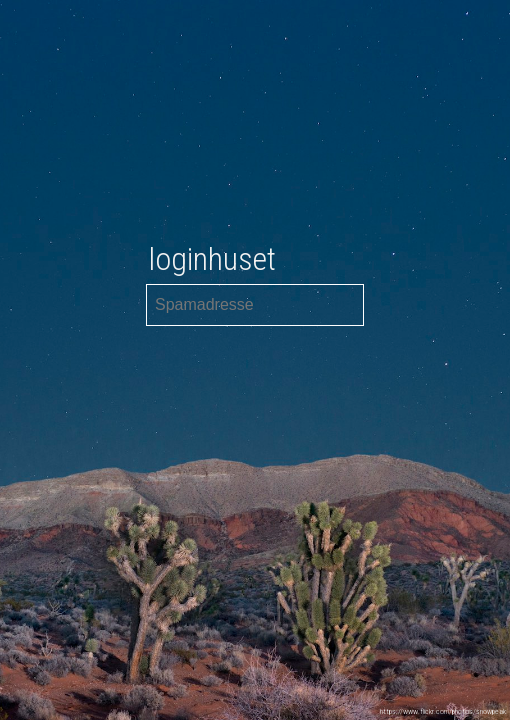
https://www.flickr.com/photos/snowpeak (443, 711)
